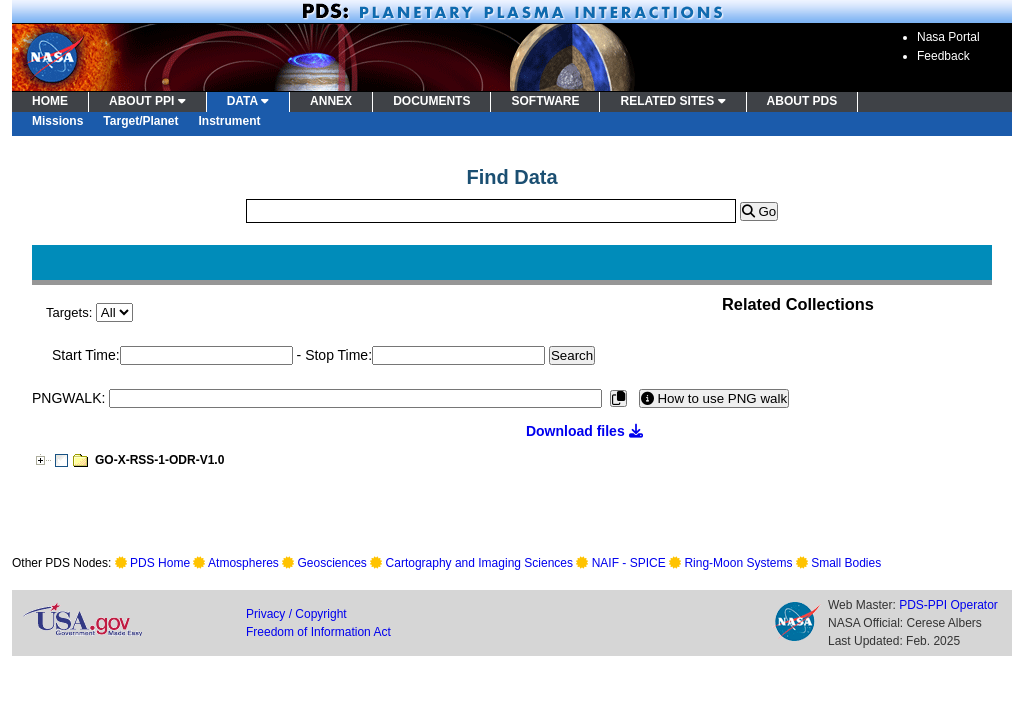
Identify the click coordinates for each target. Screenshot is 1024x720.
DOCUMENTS (431, 101)
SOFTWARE (545, 101)
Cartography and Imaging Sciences (479, 563)
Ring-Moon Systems (738, 563)
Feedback (943, 56)
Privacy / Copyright (296, 614)
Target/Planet (140, 121)
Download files (584, 431)
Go (759, 211)
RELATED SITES (672, 101)
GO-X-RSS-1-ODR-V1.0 (159, 460)
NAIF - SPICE (629, 563)
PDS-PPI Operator (948, 605)
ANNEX (331, 101)
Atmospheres (243, 563)
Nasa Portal (948, 37)
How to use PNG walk (714, 398)
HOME (50, 101)
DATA (248, 101)
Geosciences (332, 563)
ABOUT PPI (147, 101)
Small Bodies (846, 563)
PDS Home (160, 563)
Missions (57, 121)
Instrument (230, 121)
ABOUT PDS (802, 101)
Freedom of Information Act (318, 632)
